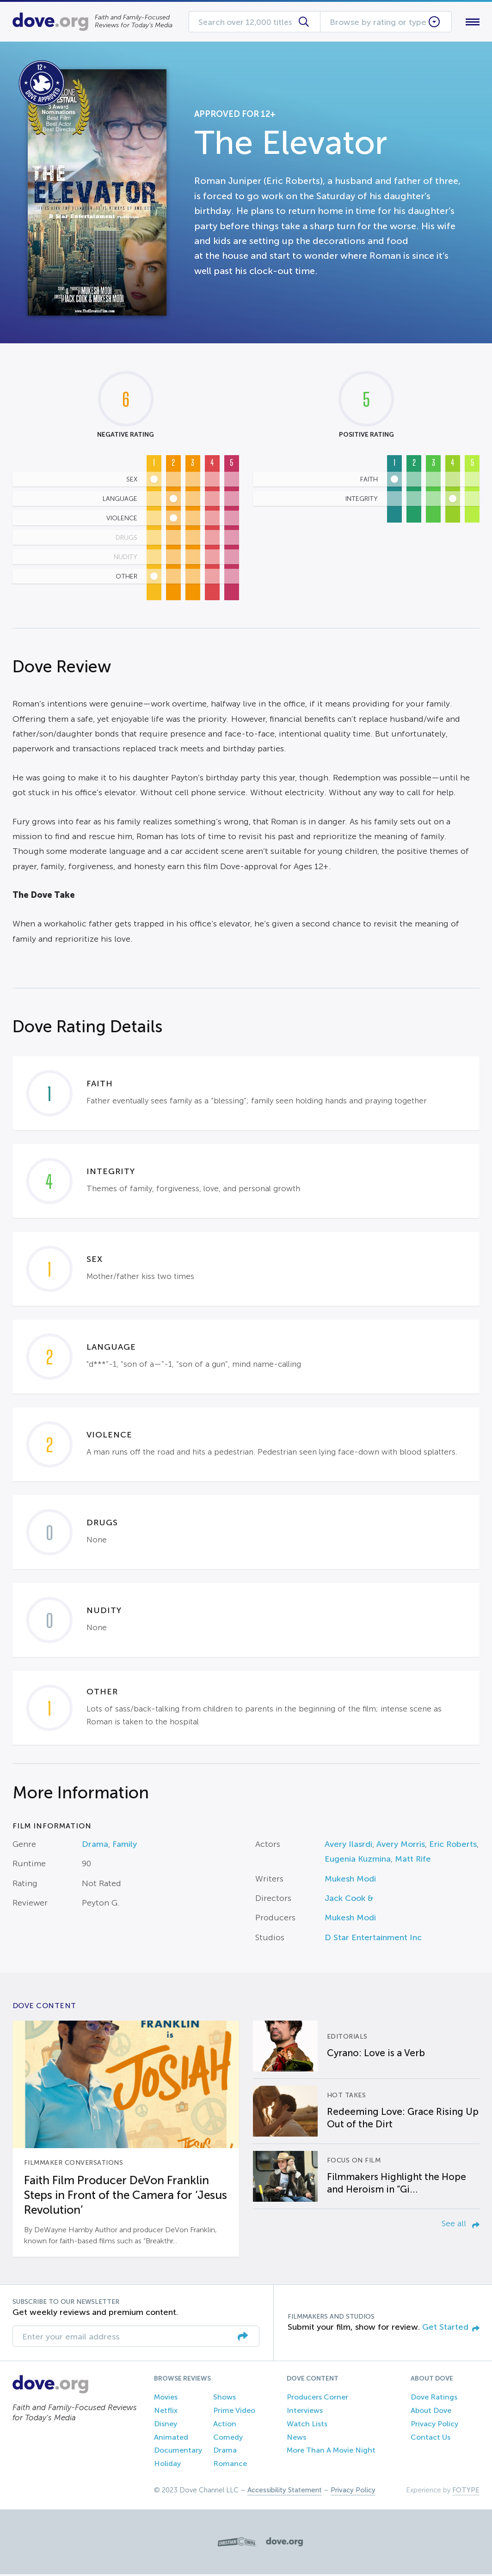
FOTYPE (466, 2492)
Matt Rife (413, 1861)
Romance (230, 2466)
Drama (95, 1846)
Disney (165, 2426)
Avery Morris (400, 1846)
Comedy (228, 2439)
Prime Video (234, 2412)
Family (124, 1846)
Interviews (305, 2412)
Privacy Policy (434, 2426)
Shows (224, 2399)
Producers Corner (317, 2399)
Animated (171, 2439)
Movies (166, 2399)
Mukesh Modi (350, 1880)
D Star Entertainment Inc (373, 1939)
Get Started (451, 2328)
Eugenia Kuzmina (358, 1861)
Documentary (178, 2452)
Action (224, 2426)
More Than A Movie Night (331, 2452)
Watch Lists (307, 2426)
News (296, 2439)
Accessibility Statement (284, 2492)
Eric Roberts (453, 1846)
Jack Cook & (349, 1900)
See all (461, 2225)
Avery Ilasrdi (348, 1846)
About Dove (431, 2412)
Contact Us (430, 2439)
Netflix (166, 2412)
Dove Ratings (434, 2399)
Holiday (167, 2466)
